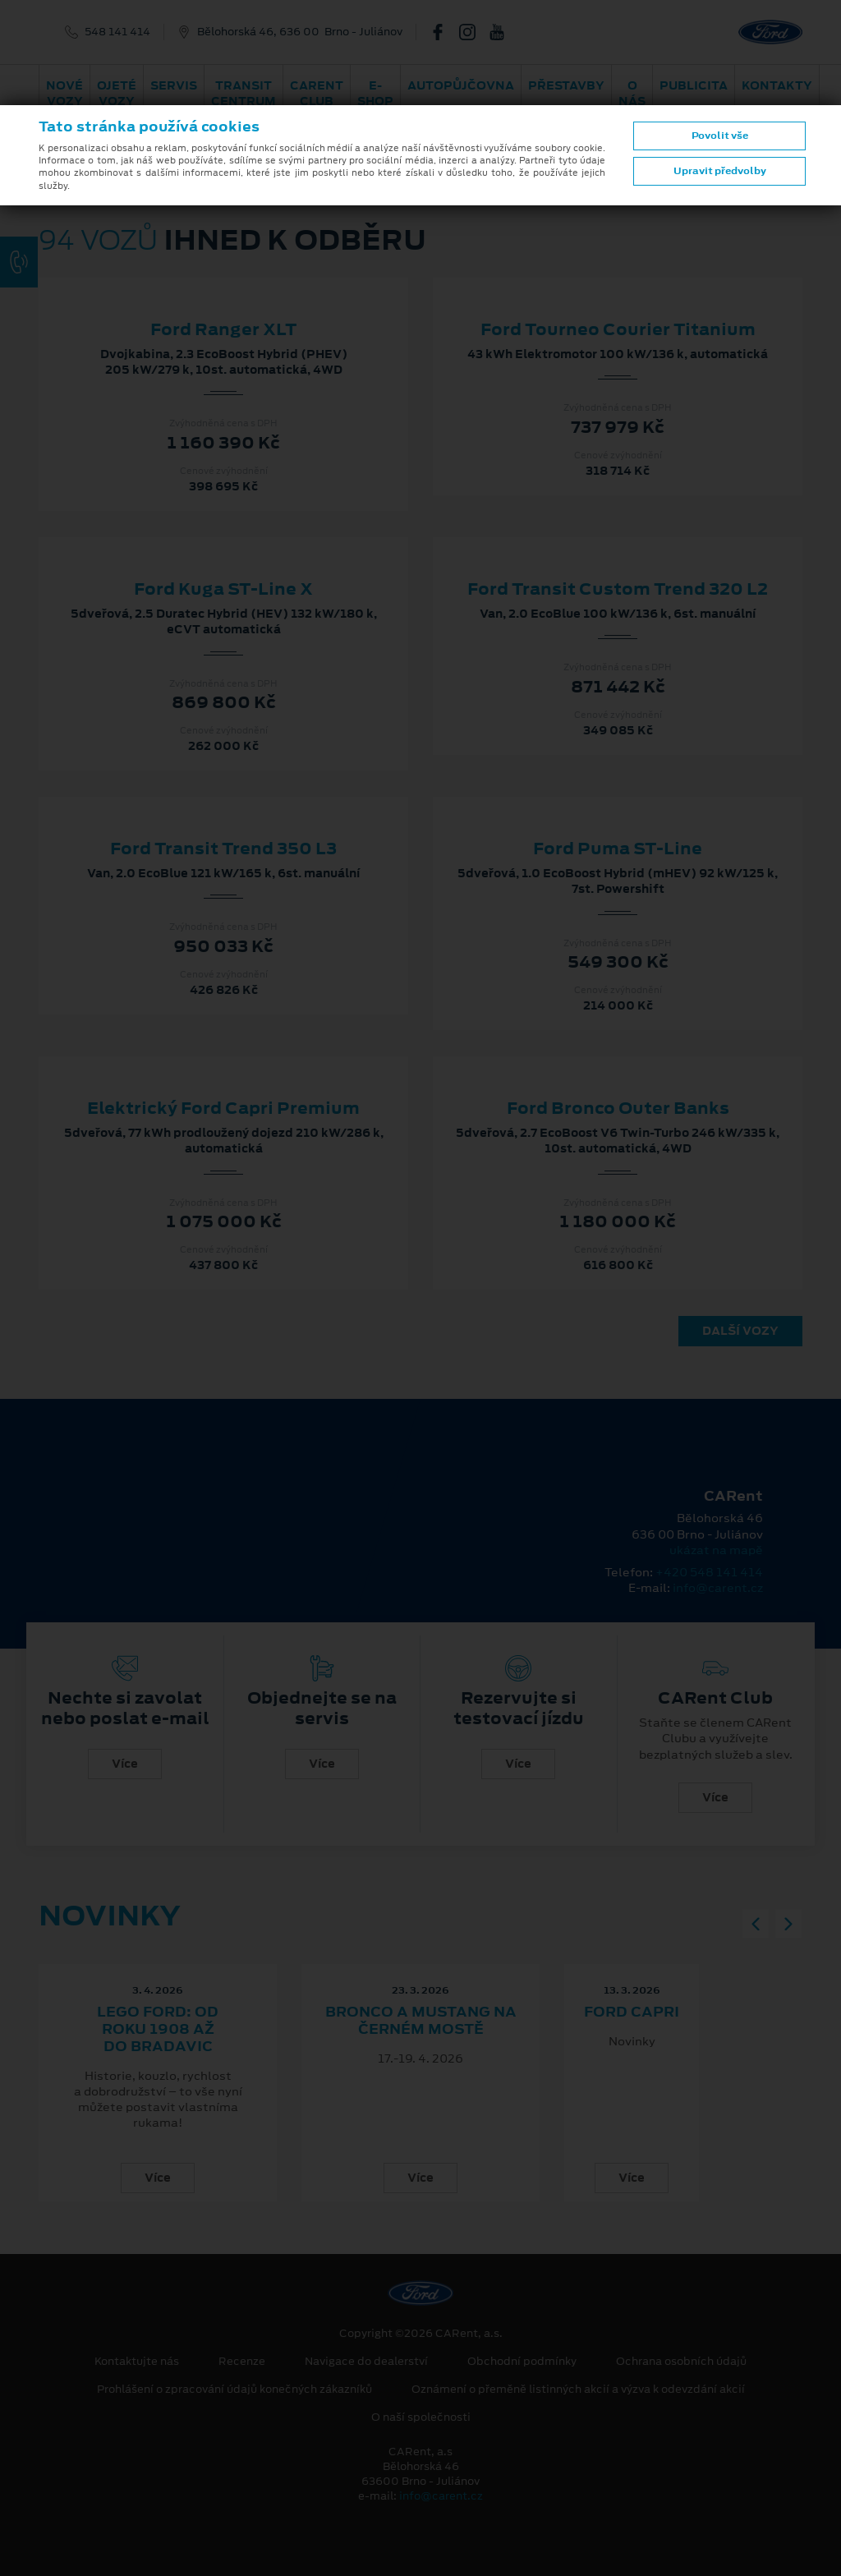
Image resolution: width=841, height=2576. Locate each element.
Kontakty (777, 85)
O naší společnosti (421, 2417)
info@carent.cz (718, 1588)
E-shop (375, 93)
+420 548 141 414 (709, 1572)
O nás (632, 93)
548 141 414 (117, 32)
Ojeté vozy (116, 93)
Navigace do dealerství (366, 2361)
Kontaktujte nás (136, 2361)
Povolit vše (720, 135)
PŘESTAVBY (566, 85)
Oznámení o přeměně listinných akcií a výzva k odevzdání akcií (578, 2389)
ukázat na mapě (716, 1550)
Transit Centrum (243, 93)
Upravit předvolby (719, 170)
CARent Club (316, 93)
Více (125, 1763)
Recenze (241, 2361)
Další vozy (740, 1330)
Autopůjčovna (460, 85)
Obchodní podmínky (522, 2361)
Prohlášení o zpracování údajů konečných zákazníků (234, 2389)
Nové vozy (64, 93)
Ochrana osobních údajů (681, 2361)
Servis (173, 85)
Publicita (693, 85)
